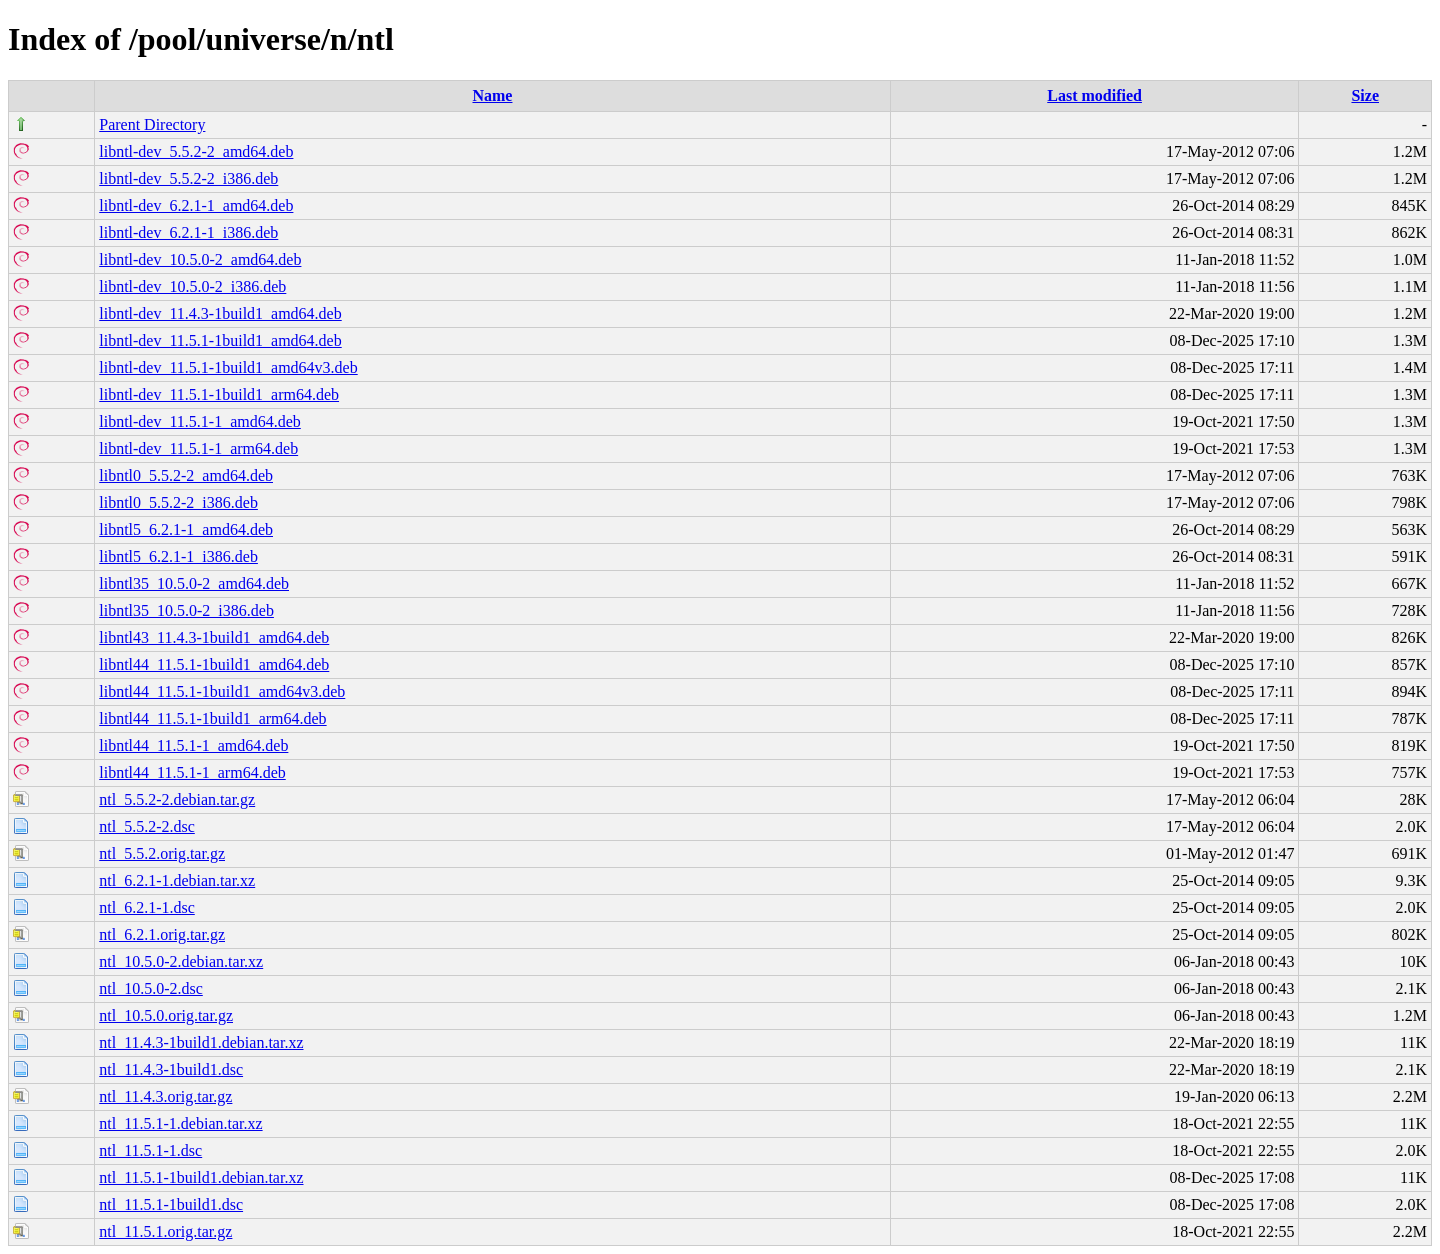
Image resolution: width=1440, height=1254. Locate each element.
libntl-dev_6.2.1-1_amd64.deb (196, 205)
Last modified (1094, 95)
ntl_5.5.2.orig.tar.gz (162, 853)
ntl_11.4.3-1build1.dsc (171, 1069)
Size (1365, 95)
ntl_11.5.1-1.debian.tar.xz (180, 1123)
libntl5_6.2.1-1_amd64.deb (186, 529)
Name (492, 95)
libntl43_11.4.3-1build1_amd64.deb (214, 637)
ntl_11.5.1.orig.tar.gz (165, 1231)
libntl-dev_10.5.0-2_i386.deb (192, 286)
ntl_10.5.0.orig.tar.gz (166, 1015)
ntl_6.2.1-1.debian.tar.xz (177, 880)
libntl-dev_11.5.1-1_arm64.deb (198, 448)
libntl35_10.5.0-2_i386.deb (186, 610)
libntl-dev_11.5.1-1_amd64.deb (200, 421)
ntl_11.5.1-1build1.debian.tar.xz (201, 1177)
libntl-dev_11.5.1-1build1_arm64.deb (219, 394)
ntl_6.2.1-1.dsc (147, 907)
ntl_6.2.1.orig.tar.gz (162, 934)
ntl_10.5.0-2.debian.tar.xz (181, 961)
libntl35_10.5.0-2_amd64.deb (194, 583)
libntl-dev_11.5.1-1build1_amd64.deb (220, 340)
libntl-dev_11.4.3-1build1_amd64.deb (220, 313)
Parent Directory (152, 124)
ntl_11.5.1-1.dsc (150, 1150)
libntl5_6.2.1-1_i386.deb (178, 556)
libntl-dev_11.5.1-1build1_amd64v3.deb (228, 367)
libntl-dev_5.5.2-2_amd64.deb (196, 151)
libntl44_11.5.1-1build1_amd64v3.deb (222, 691)
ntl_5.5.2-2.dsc (147, 826)
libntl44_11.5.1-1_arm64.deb (192, 772)
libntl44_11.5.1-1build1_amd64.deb (214, 664)
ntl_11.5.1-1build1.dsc (171, 1204)
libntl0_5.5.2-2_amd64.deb (186, 475)
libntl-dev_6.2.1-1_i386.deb (188, 232)
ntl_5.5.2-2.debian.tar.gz (177, 799)
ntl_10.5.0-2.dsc (151, 988)
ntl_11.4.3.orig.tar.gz (165, 1096)
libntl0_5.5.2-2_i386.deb (178, 502)
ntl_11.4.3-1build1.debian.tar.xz (201, 1042)
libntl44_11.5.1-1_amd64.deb (193, 745)
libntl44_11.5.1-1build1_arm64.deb (212, 718)
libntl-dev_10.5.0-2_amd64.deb (200, 259)
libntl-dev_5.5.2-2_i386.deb (188, 178)
